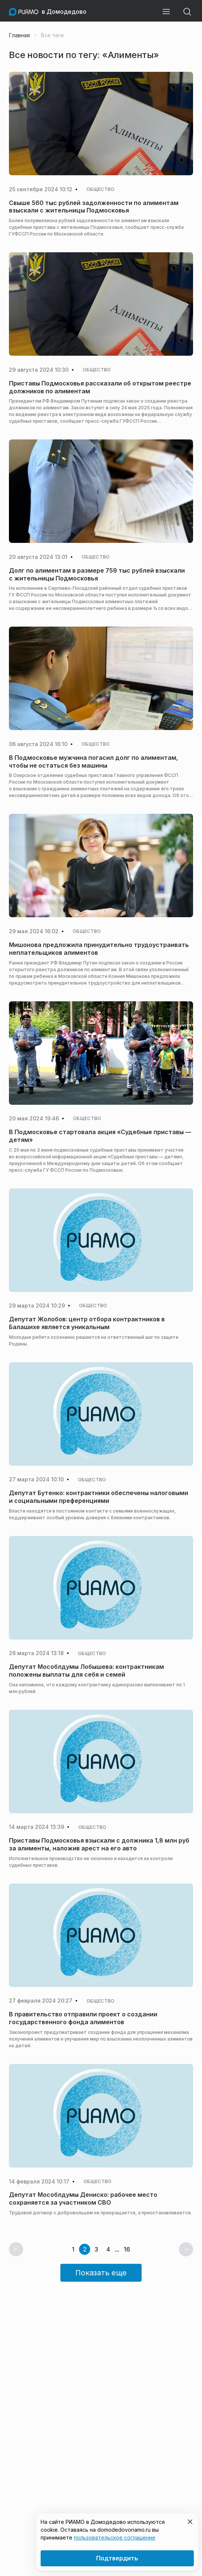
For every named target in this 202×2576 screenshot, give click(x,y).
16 (127, 2249)
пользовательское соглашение (114, 2537)
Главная (19, 35)
